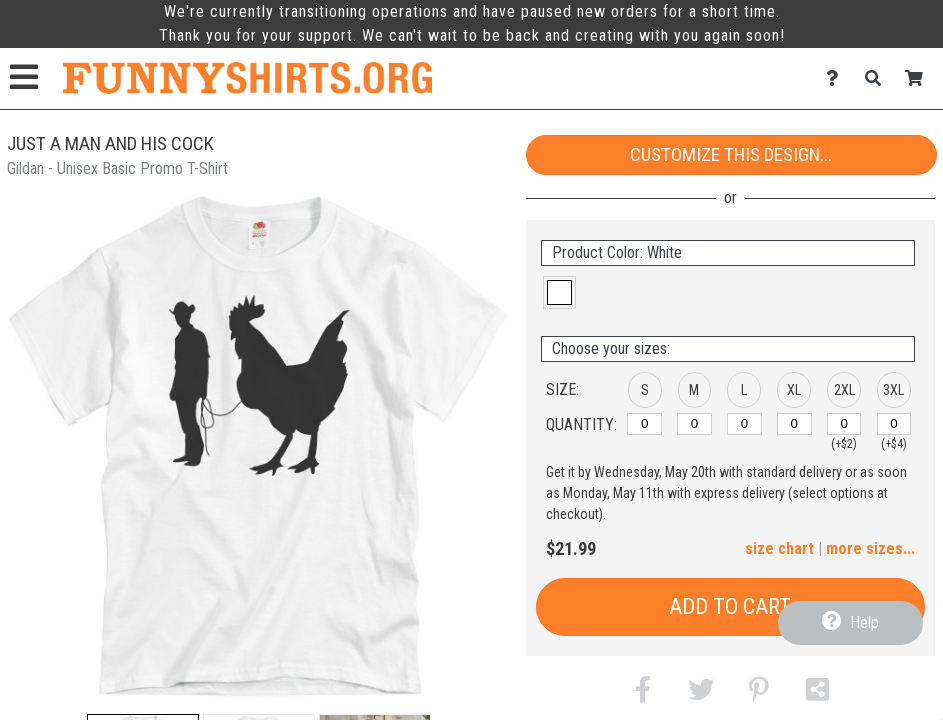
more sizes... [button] (870, 548)
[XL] (794, 424)
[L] (744, 424)
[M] (694, 424)
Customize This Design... (731, 154)
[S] (644, 424)
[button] (559, 292)
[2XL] (844, 424)
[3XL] (894, 424)
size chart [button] (779, 548)
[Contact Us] (837, 78)
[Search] (878, 78)
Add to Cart (730, 606)
